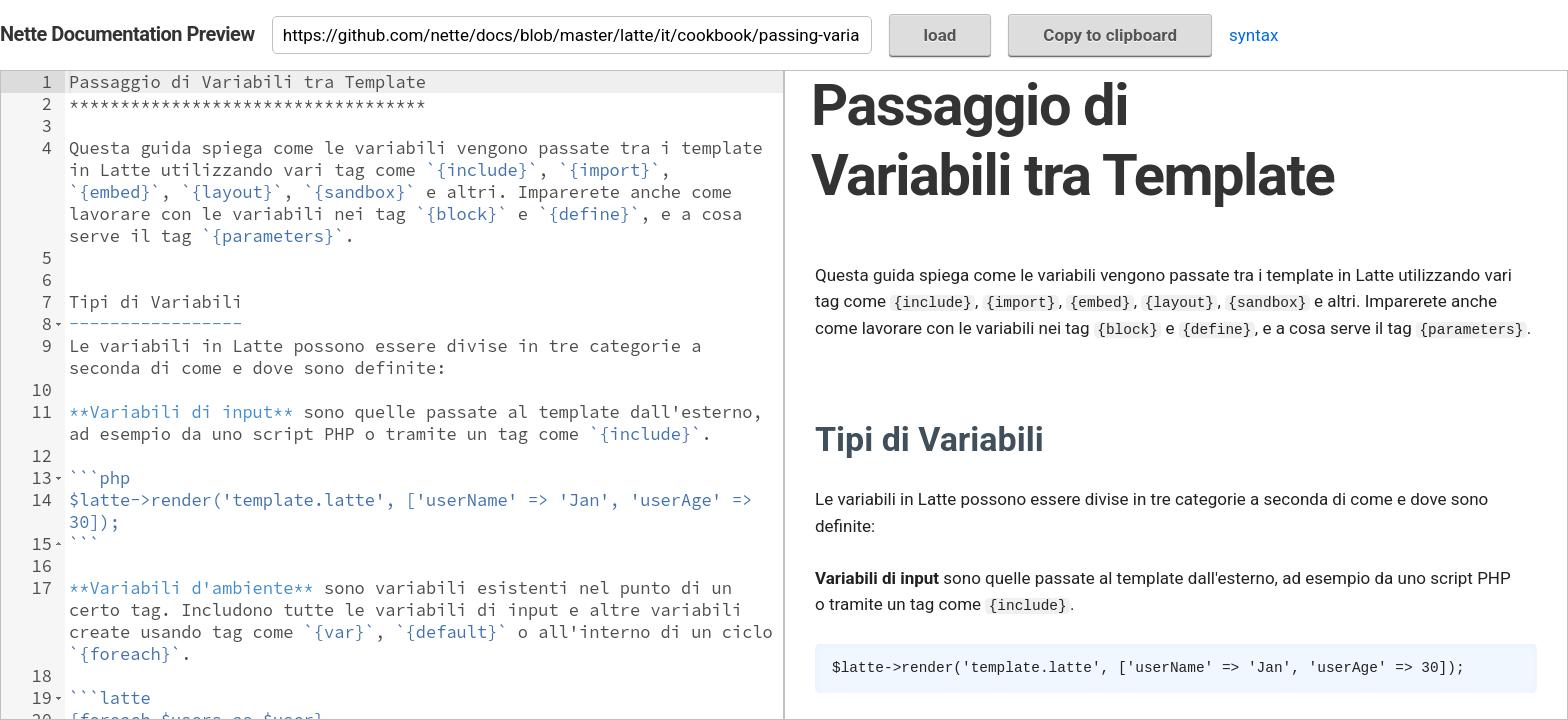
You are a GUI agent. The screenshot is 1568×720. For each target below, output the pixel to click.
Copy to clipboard (1110, 35)
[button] (58, 324)
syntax (1253, 35)
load (940, 35)
